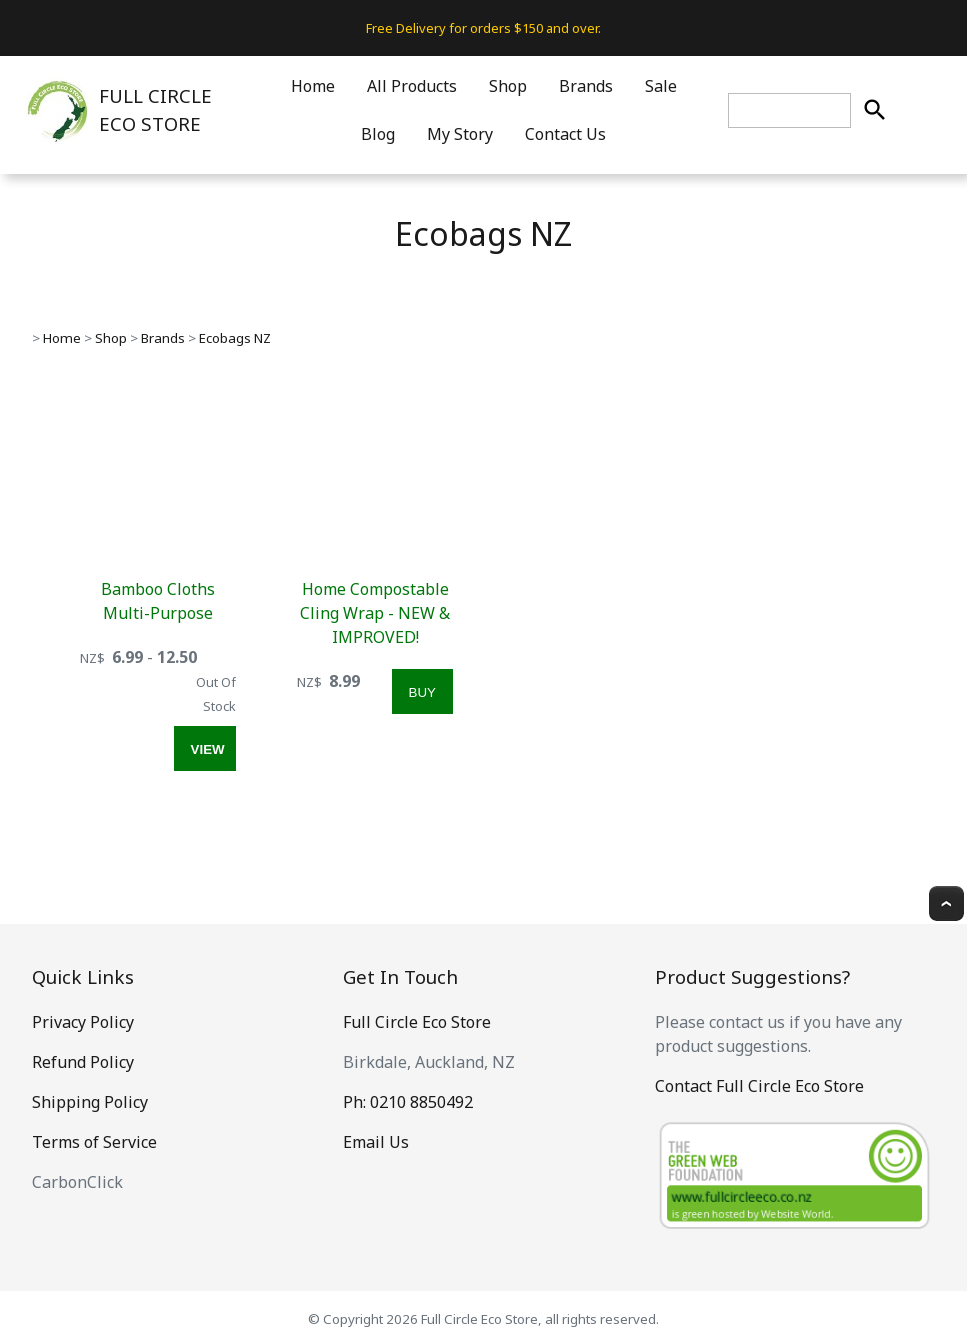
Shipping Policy (90, 1102)
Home (313, 86)
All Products (412, 86)
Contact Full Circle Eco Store (759, 1086)
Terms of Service (94, 1142)
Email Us (376, 1142)
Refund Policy (83, 1062)
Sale (661, 86)
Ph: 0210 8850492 (408, 1102)
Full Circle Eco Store (417, 1022)
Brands (586, 86)
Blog (378, 134)
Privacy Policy (83, 1022)
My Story (460, 134)
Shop (508, 86)
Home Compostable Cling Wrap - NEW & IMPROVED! (375, 613)
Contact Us (565, 134)
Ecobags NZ (235, 338)
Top (946, 903)
